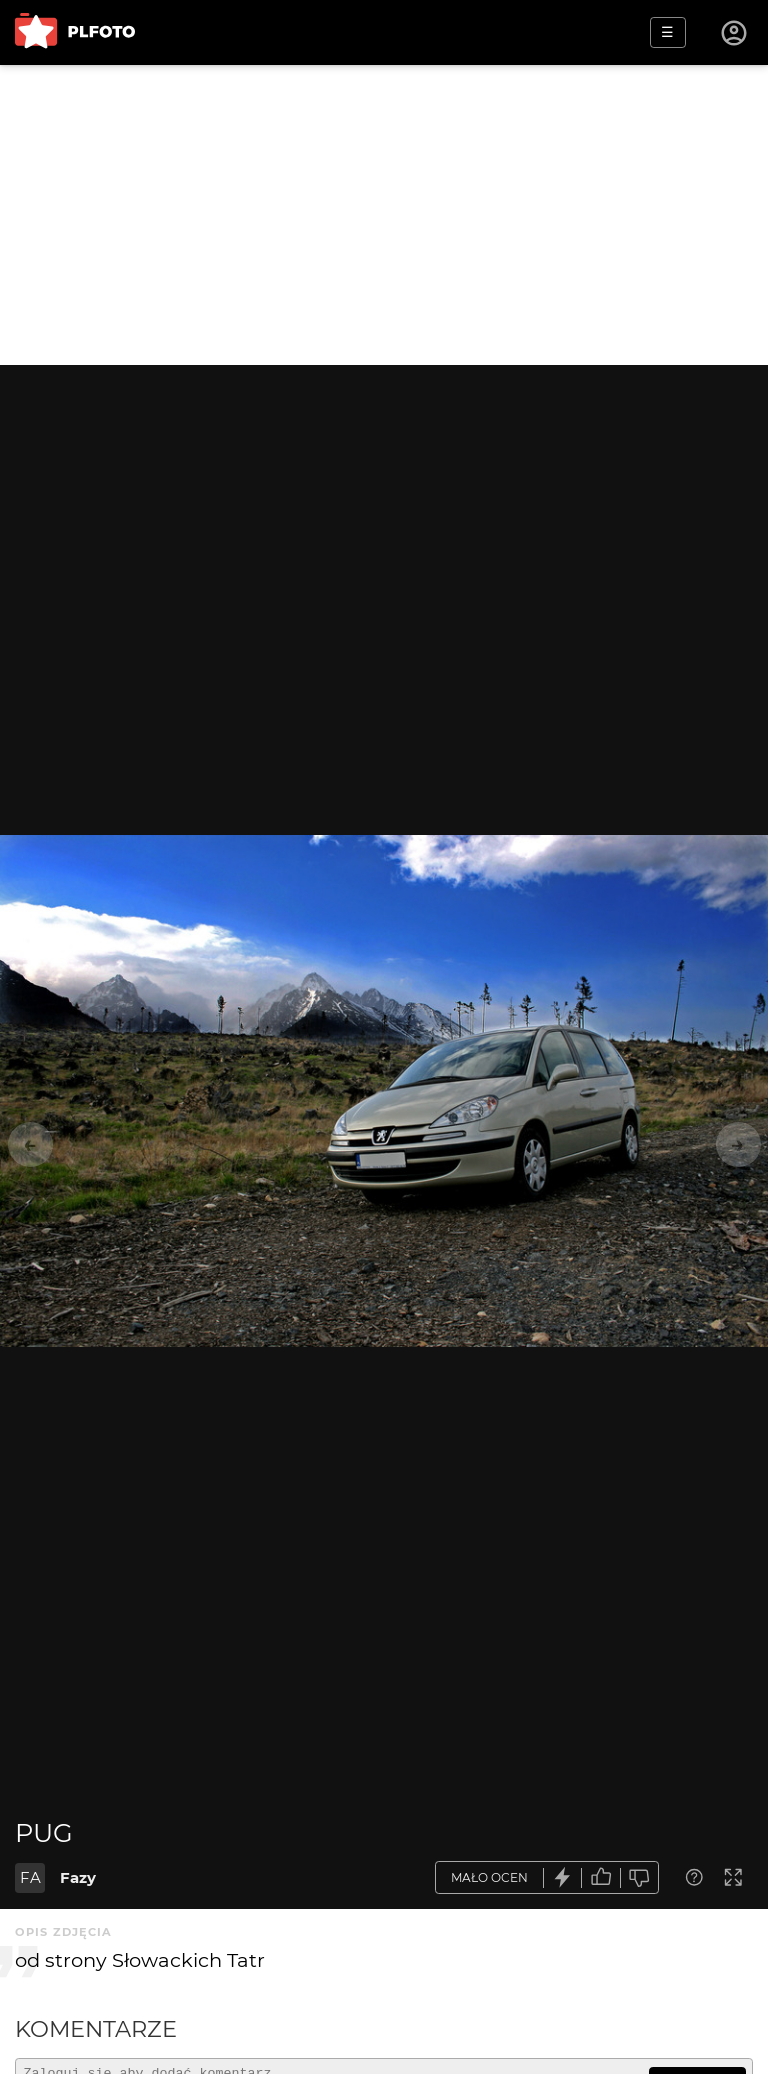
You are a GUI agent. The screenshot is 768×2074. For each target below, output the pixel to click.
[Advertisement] (384, 215)
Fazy (78, 1877)
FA (30, 1877)
